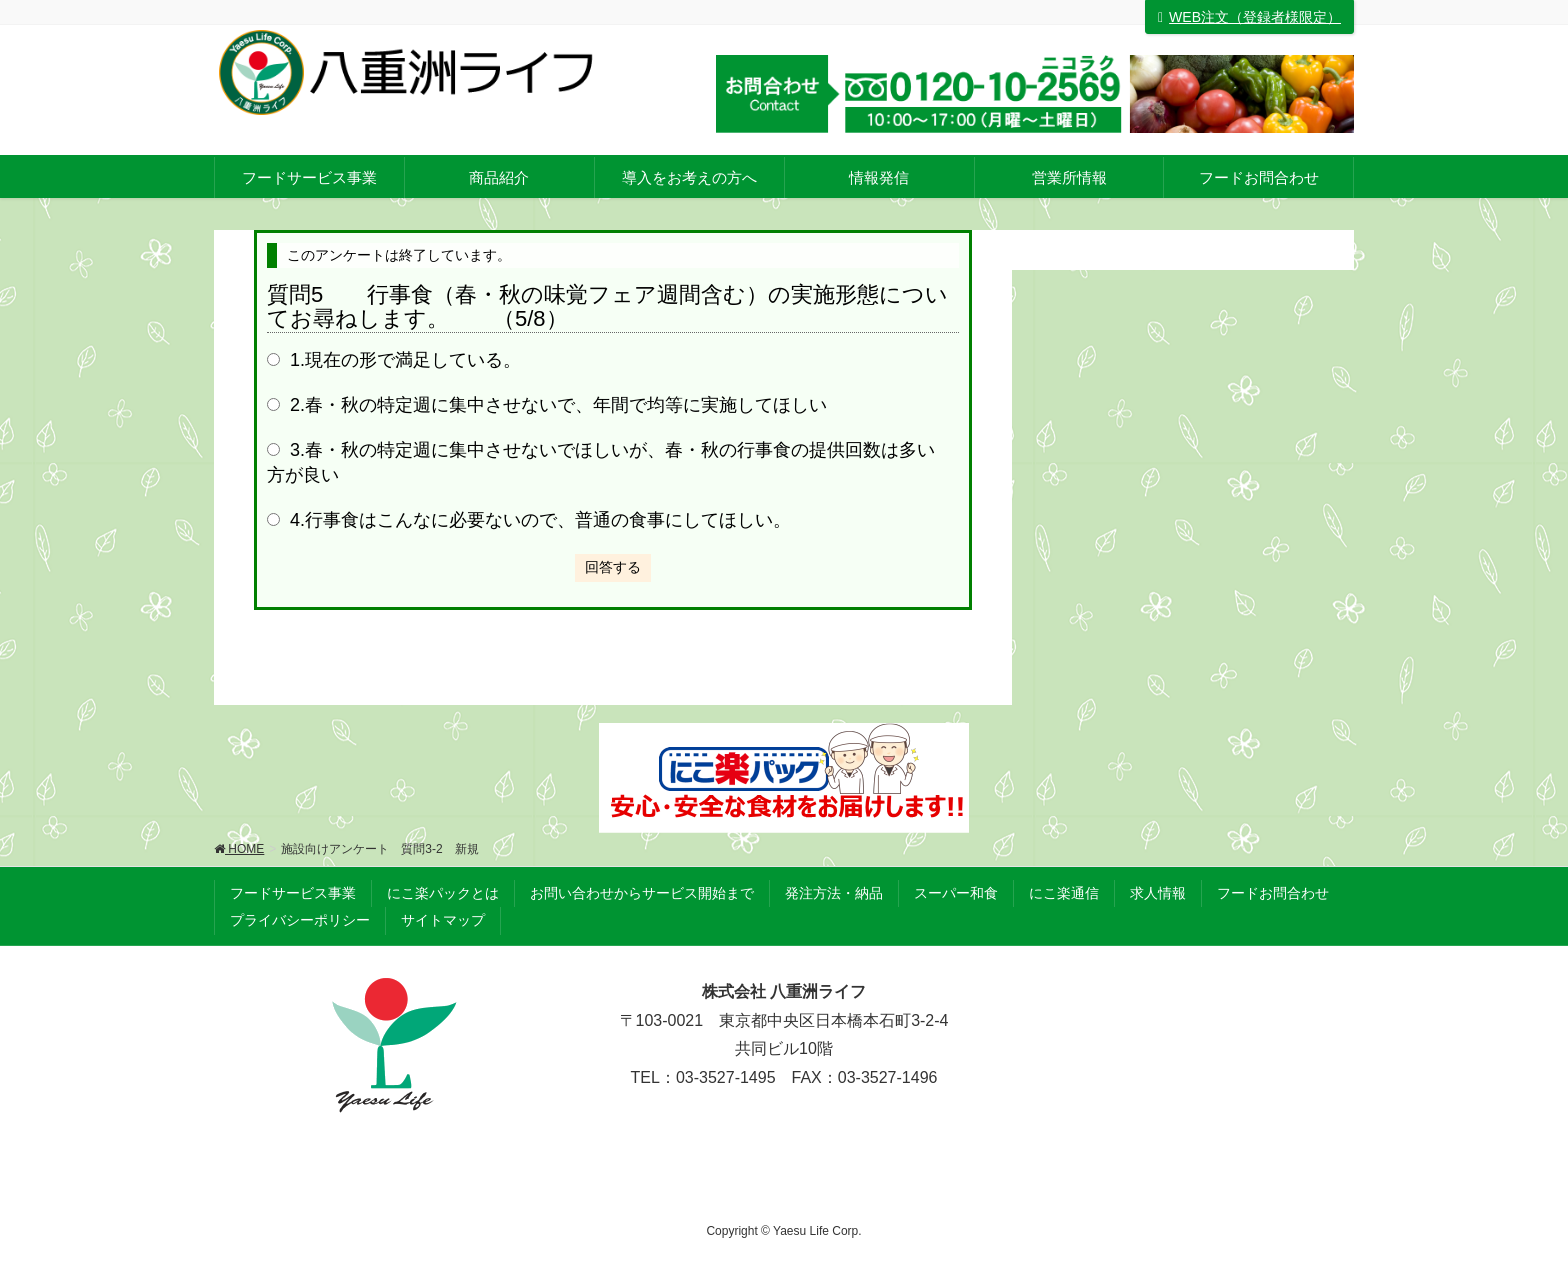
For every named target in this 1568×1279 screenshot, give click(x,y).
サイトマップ (443, 920)
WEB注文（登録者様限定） (1249, 17)
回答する (613, 567)
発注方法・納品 (834, 893)
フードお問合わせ (1273, 893)
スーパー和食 (956, 893)
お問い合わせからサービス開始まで (642, 893)
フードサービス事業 (293, 893)
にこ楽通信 (1064, 893)
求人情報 (1158, 893)
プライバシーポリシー (300, 920)
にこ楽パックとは (443, 893)
